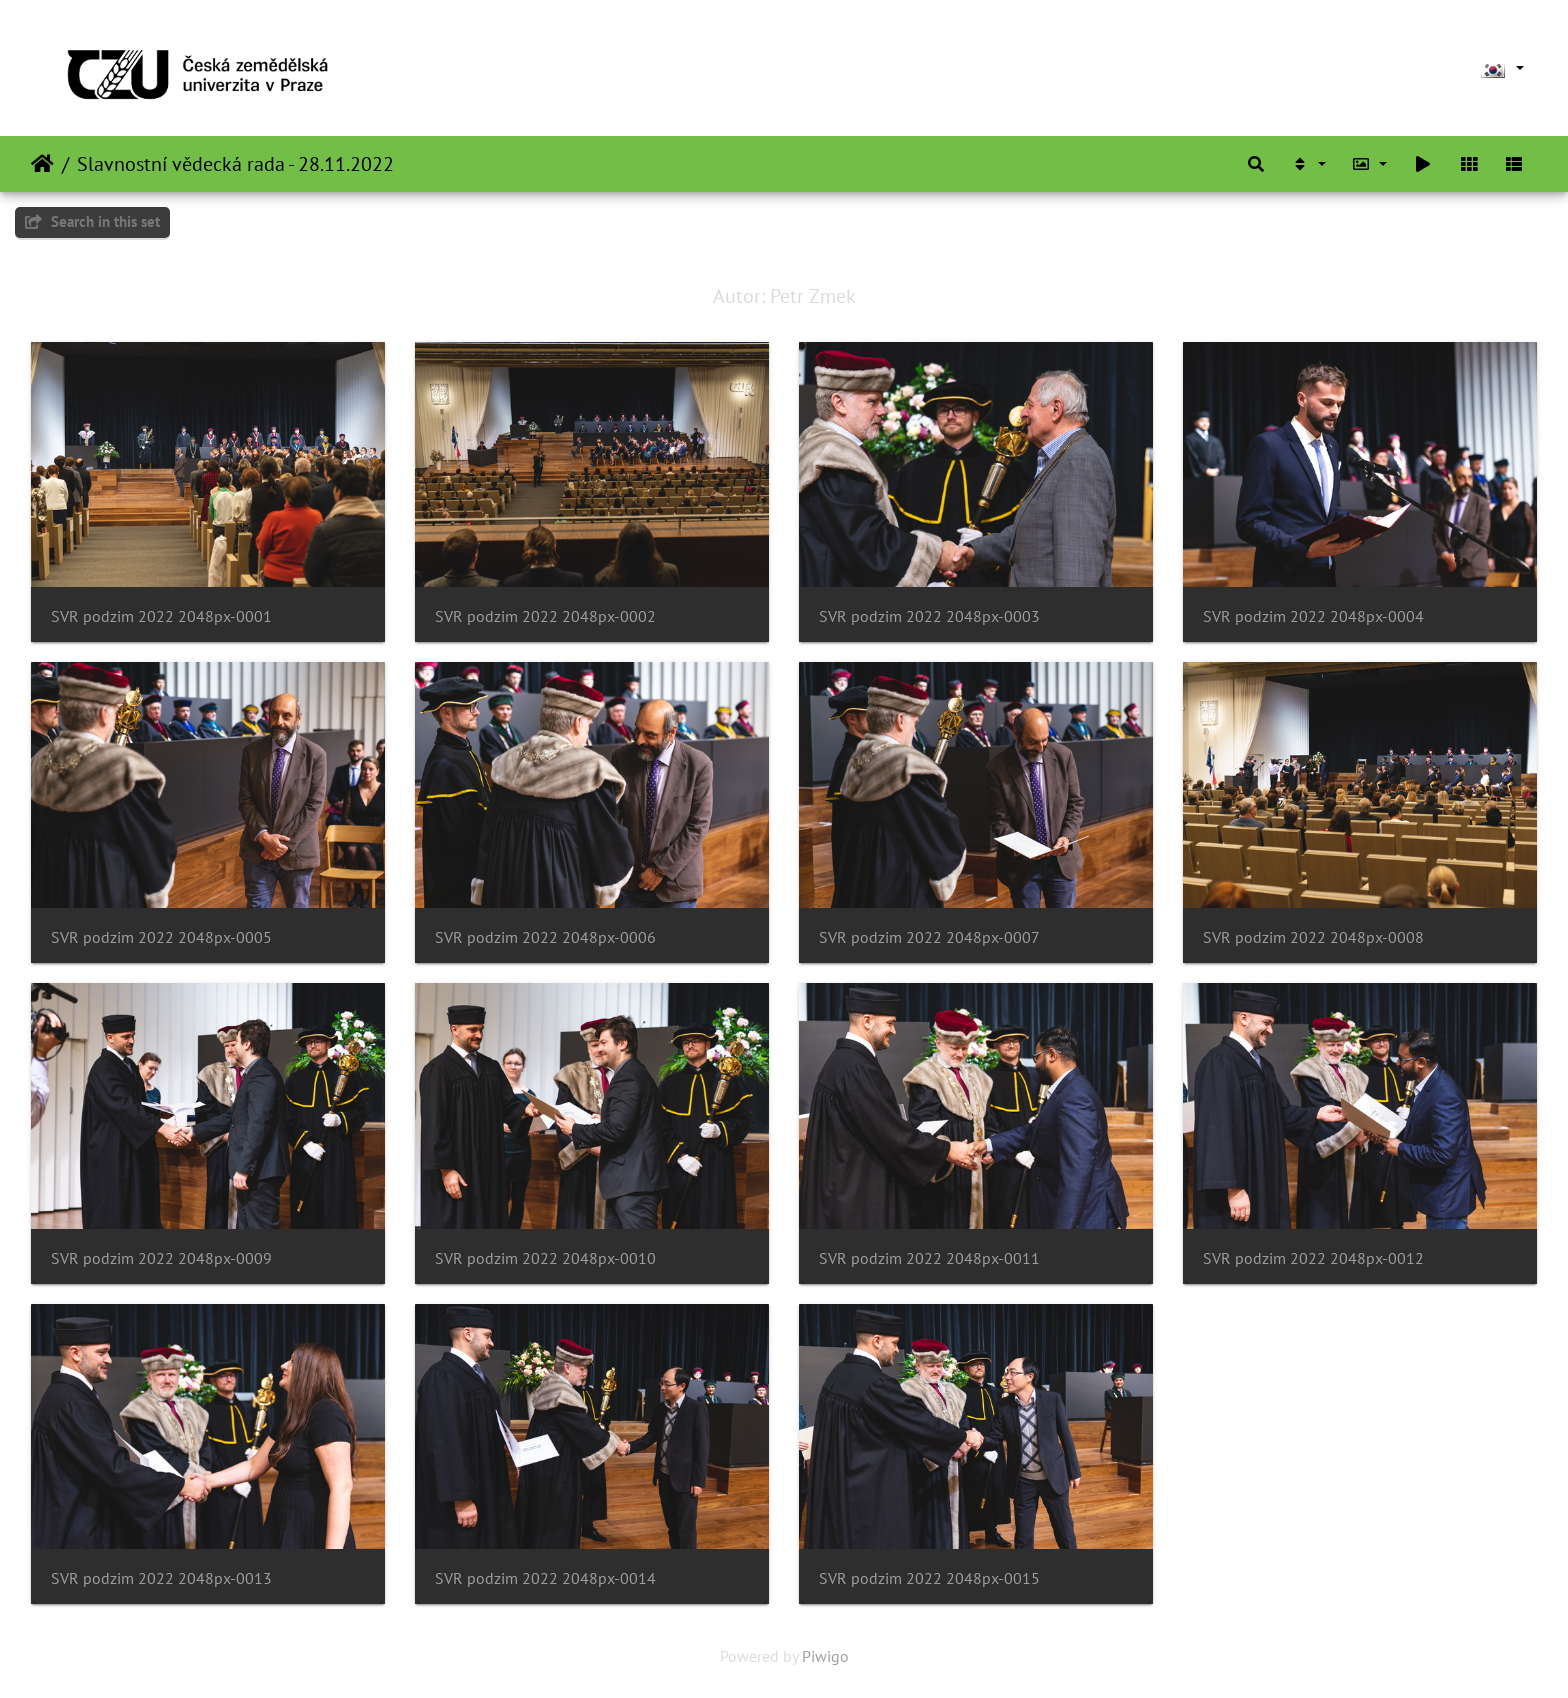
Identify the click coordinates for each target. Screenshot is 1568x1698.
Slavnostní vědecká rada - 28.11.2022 (235, 164)
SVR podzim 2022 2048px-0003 (929, 616)
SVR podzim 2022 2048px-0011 (929, 1258)
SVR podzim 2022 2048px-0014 (545, 1578)
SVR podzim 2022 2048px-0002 (545, 616)
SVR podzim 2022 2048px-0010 (545, 1258)
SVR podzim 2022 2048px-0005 (161, 937)
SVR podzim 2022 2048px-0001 (161, 616)
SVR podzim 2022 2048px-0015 (929, 1578)
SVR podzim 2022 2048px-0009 (161, 1258)
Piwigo (825, 1656)
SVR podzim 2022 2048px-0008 (1313, 937)
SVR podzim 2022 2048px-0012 (1313, 1258)
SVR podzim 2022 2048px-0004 (1313, 616)
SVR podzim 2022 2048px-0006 (545, 937)
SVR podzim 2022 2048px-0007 (929, 937)
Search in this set (92, 221)
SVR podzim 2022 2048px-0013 (161, 1578)
